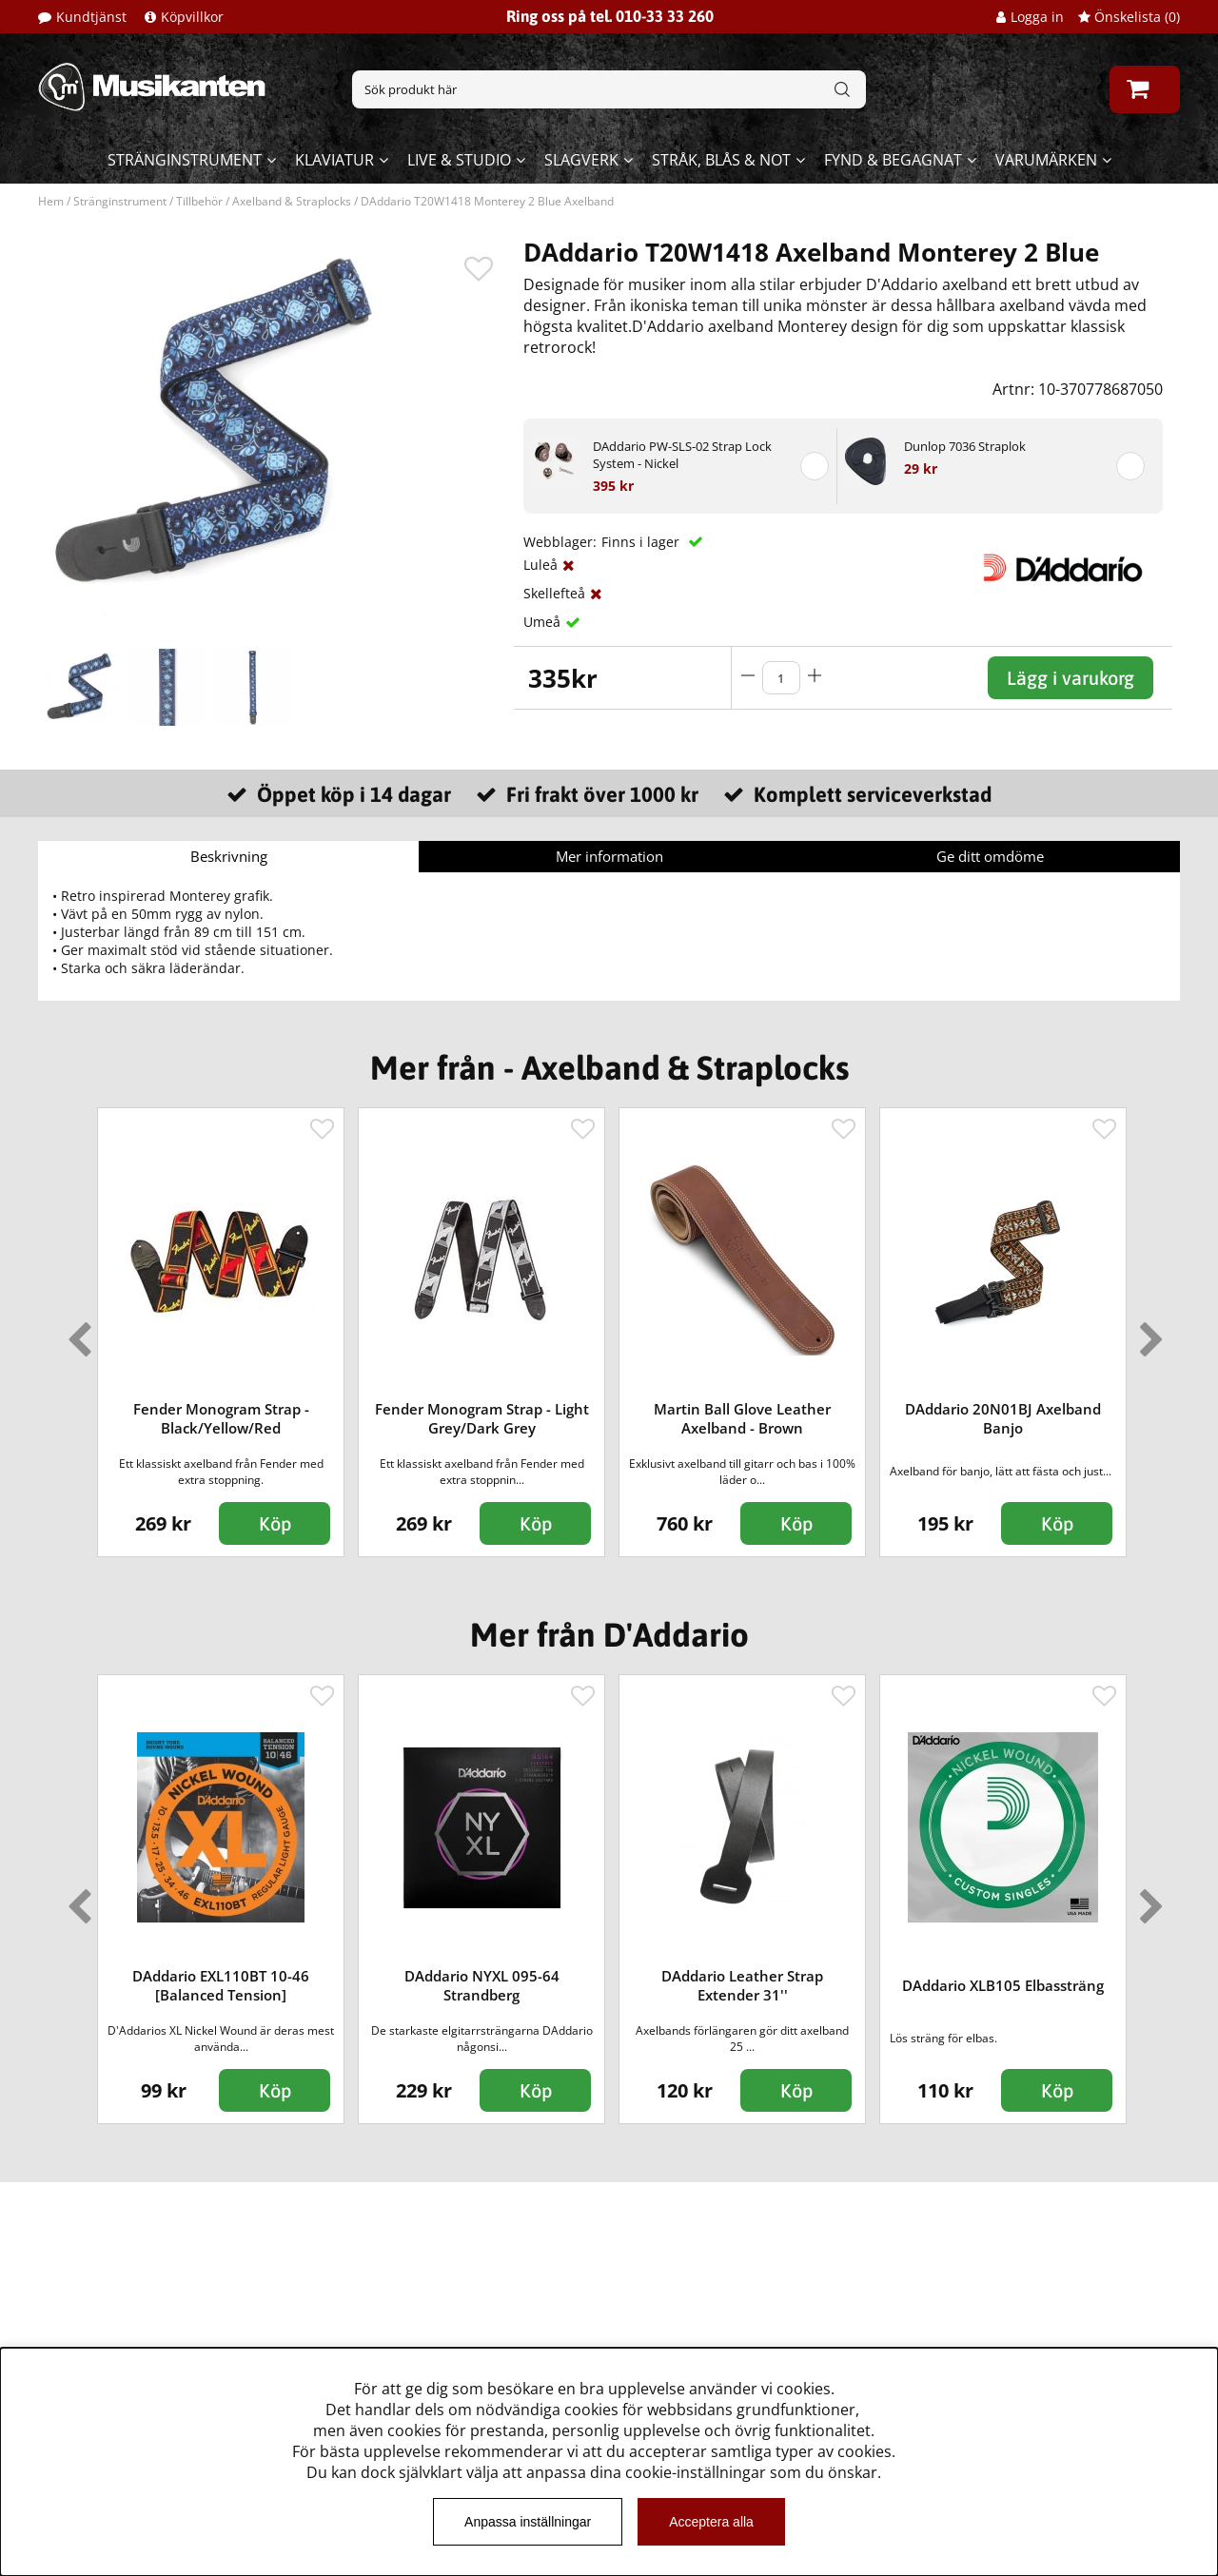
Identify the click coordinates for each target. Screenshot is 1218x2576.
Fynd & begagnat (893, 159)
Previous (75, 1331)
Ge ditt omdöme (990, 856)
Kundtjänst (91, 17)
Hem (51, 201)
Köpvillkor (192, 17)
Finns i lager (642, 542)
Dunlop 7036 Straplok (965, 446)
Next (1147, 1331)
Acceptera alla (711, 2521)
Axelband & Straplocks (291, 201)
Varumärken (1046, 159)
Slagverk (581, 159)
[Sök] (609, 89)
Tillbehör (199, 201)
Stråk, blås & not (721, 159)
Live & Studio (459, 159)
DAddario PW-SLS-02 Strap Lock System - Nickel (682, 455)
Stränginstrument (185, 159)
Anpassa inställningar (527, 2521)
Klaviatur (334, 159)
